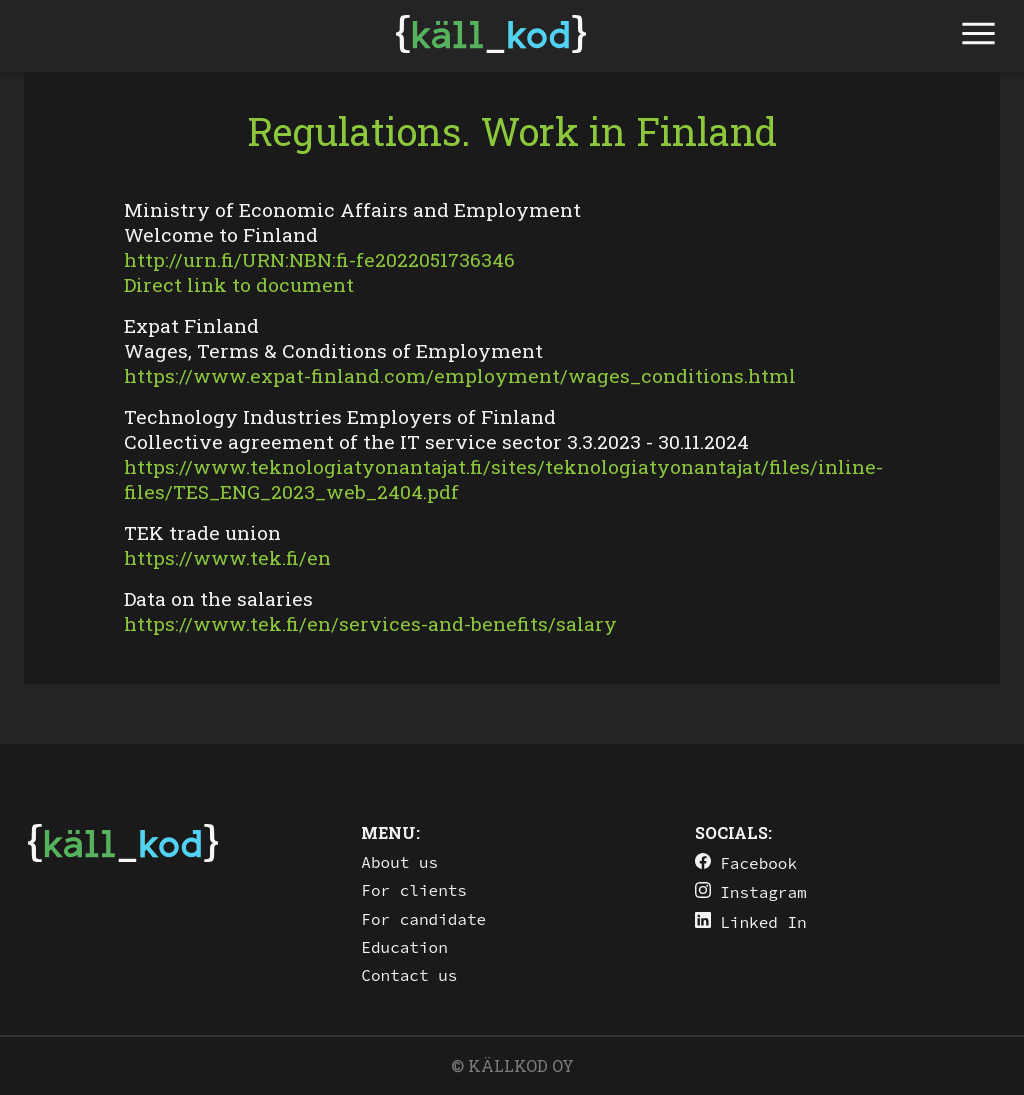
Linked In (751, 921)
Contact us (409, 975)
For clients (414, 890)
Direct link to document (239, 284)
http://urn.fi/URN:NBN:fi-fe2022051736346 (319, 259)
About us (399, 862)
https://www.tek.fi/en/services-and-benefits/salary (370, 623)
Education (404, 947)
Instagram (751, 891)
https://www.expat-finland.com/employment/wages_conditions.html (460, 375)
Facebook (746, 862)
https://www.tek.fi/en (227, 557)
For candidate (423, 919)
